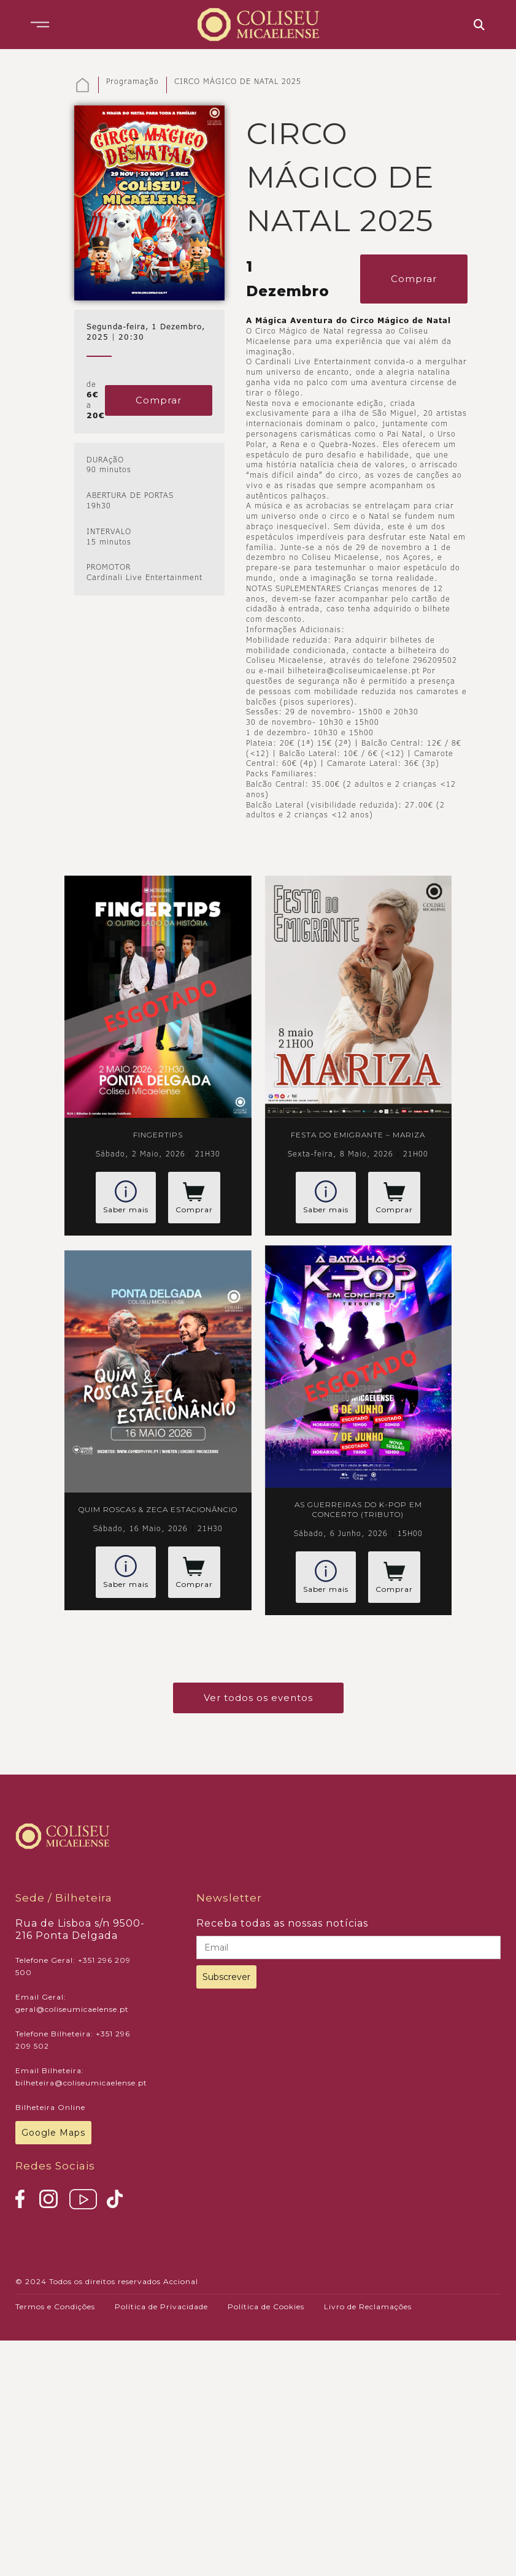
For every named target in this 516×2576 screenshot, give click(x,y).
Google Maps (53, 2132)
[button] (40, 24)
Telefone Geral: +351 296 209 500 (73, 1966)
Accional (180, 2281)
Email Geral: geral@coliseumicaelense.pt (72, 2003)
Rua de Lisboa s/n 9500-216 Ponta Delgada (80, 1929)
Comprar (159, 400)
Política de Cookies (266, 2306)
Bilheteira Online (50, 2107)
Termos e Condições (55, 2306)
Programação (132, 81)
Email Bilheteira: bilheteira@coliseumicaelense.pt (81, 2076)
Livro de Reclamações (368, 2306)
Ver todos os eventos (258, 1697)
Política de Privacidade (161, 2306)
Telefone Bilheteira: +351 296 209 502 (72, 2039)
